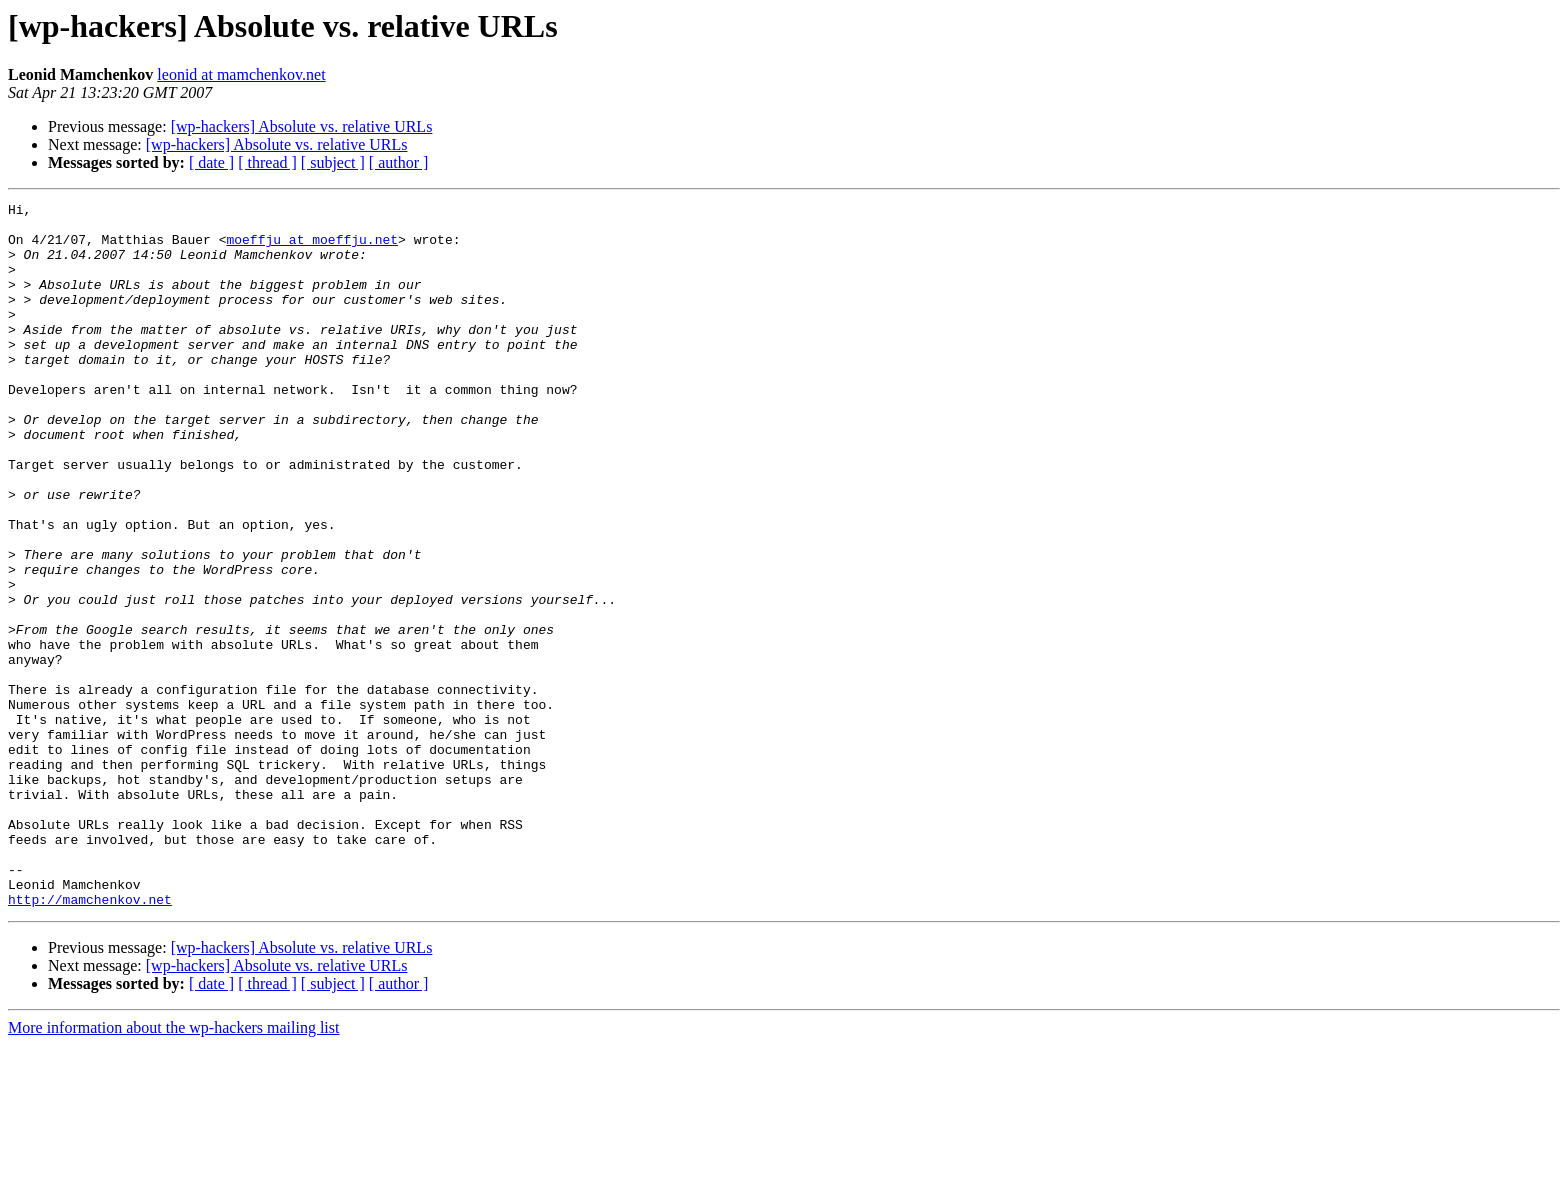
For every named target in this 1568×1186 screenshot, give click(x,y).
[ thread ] (267, 162)
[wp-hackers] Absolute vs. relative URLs (302, 126)
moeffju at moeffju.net (312, 248)
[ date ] (211, 162)
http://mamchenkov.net (90, 1040)
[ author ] (399, 162)
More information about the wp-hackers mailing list (173, 1168)
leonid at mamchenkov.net (241, 74)
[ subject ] (333, 162)
